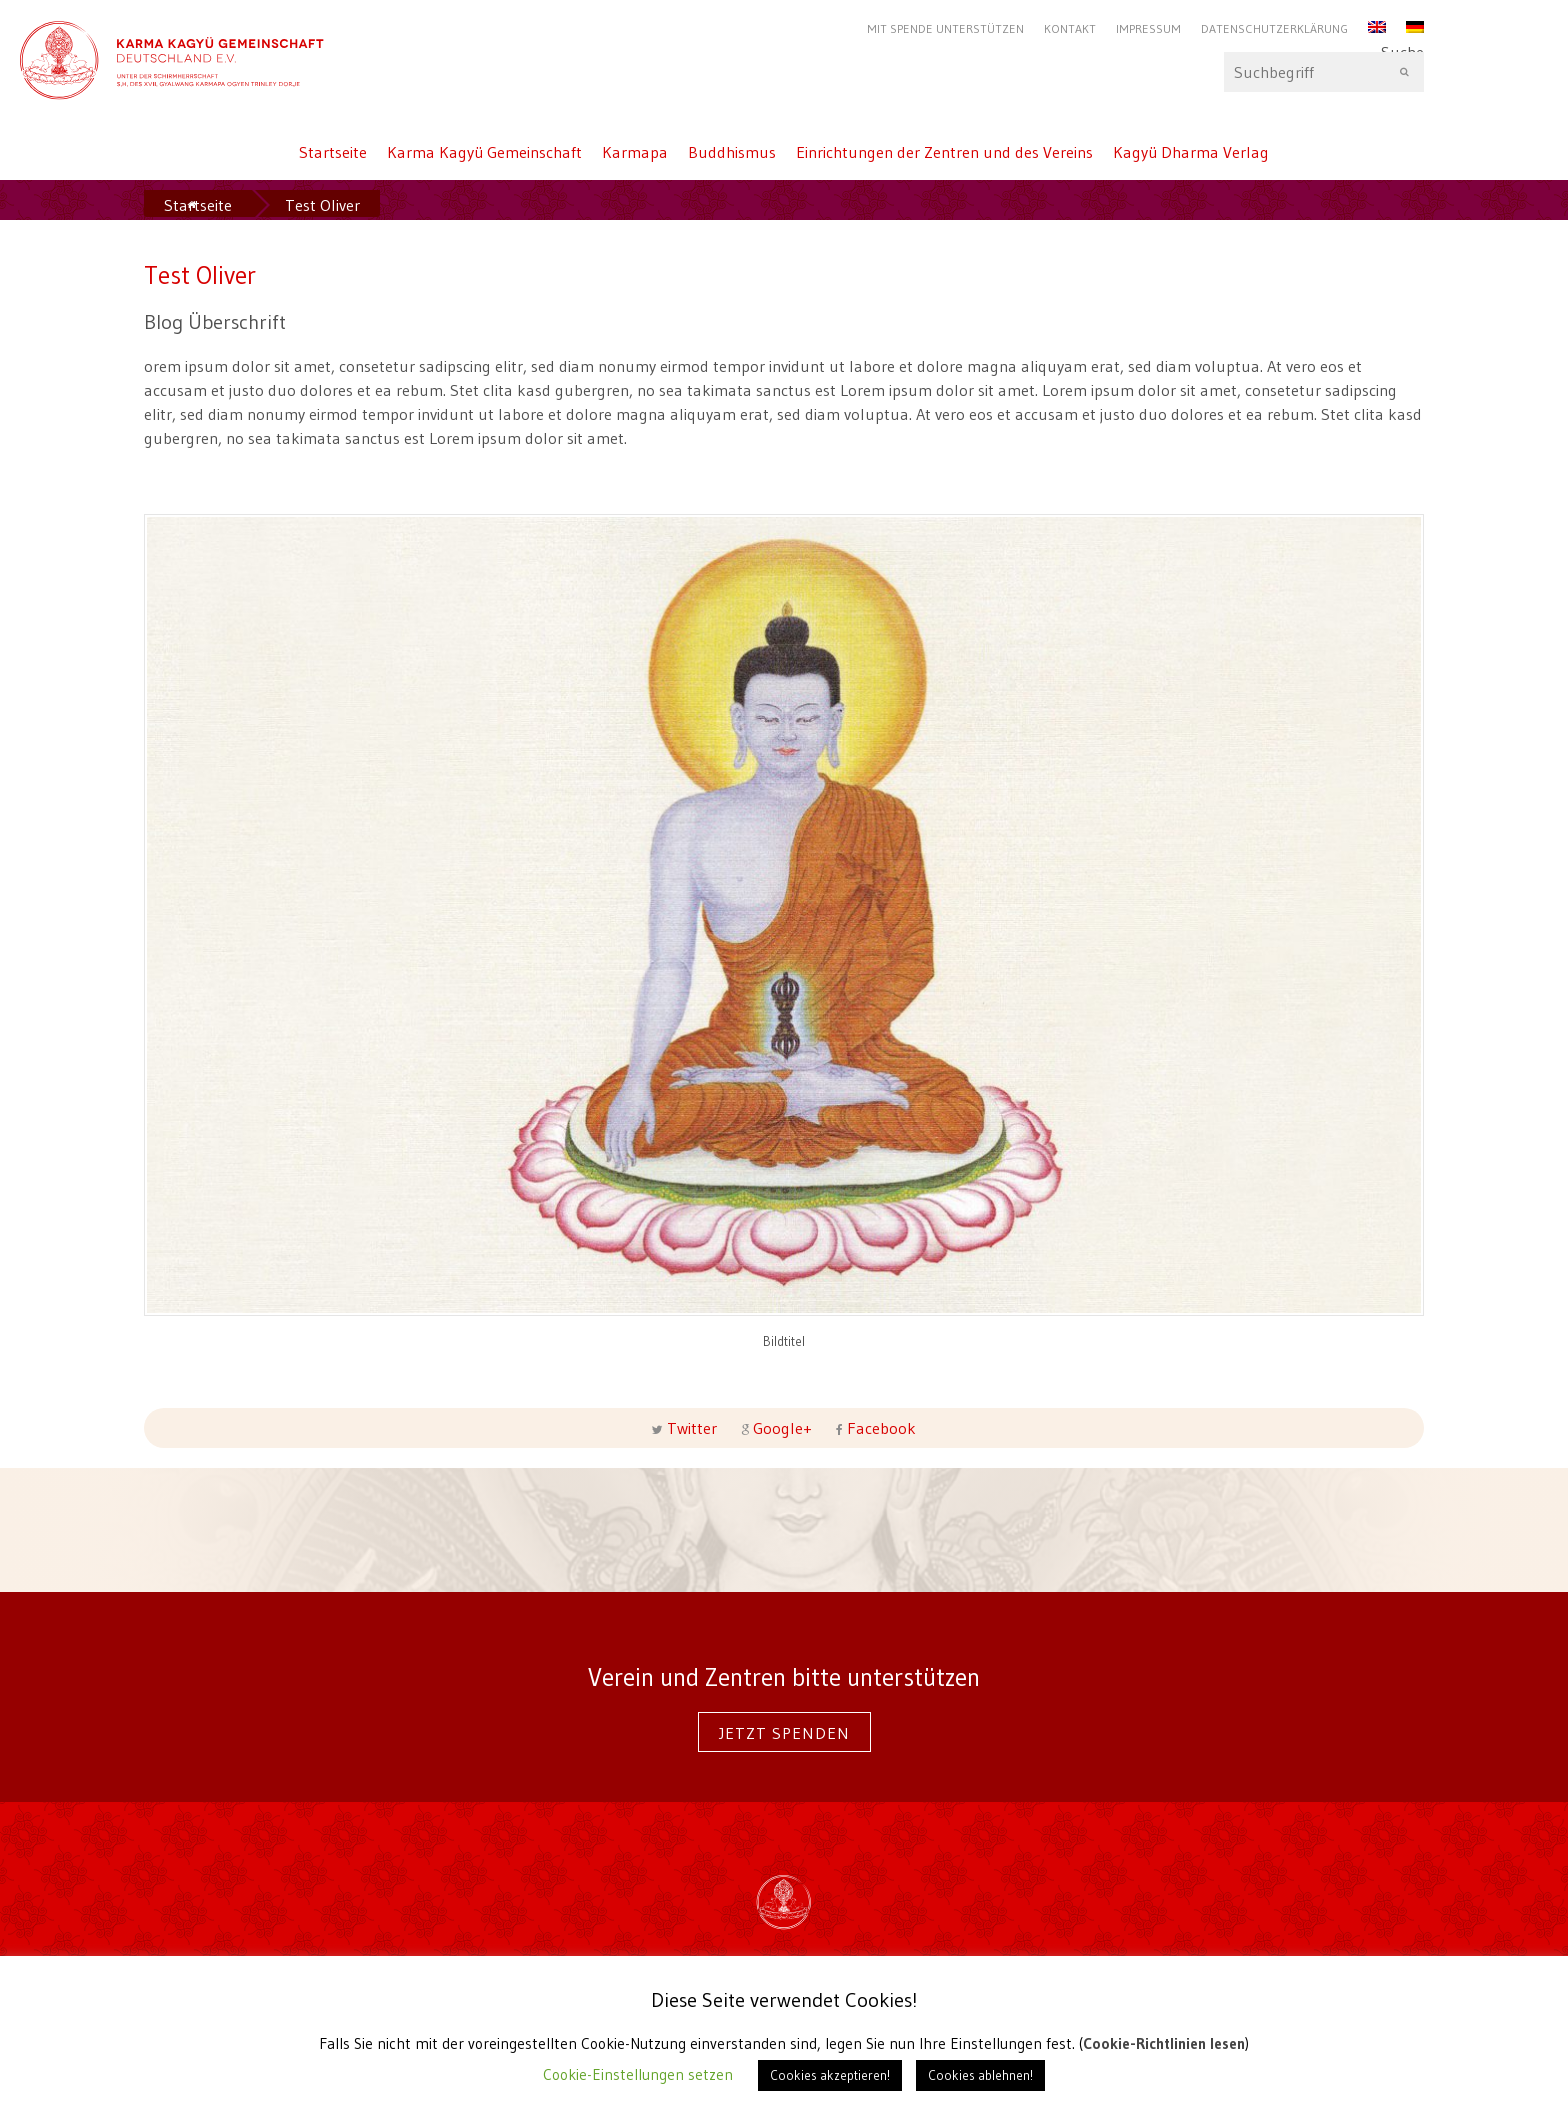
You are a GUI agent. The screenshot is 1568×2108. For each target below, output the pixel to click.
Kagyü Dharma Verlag (1191, 152)
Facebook (879, 1428)
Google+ (782, 1428)
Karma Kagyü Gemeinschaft (484, 152)
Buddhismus (732, 152)
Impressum (1148, 28)
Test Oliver (322, 205)
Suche (1324, 72)
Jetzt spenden (784, 1733)
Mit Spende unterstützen (945, 28)
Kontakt (1070, 28)
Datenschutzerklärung (1274, 28)
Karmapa (635, 152)
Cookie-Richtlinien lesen (1164, 2043)
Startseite (333, 152)
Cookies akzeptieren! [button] (830, 2075)
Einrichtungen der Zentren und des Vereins (944, 152)
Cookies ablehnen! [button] (980, 2075)
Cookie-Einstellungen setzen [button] (638, 2074)
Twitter (692, 1428)
